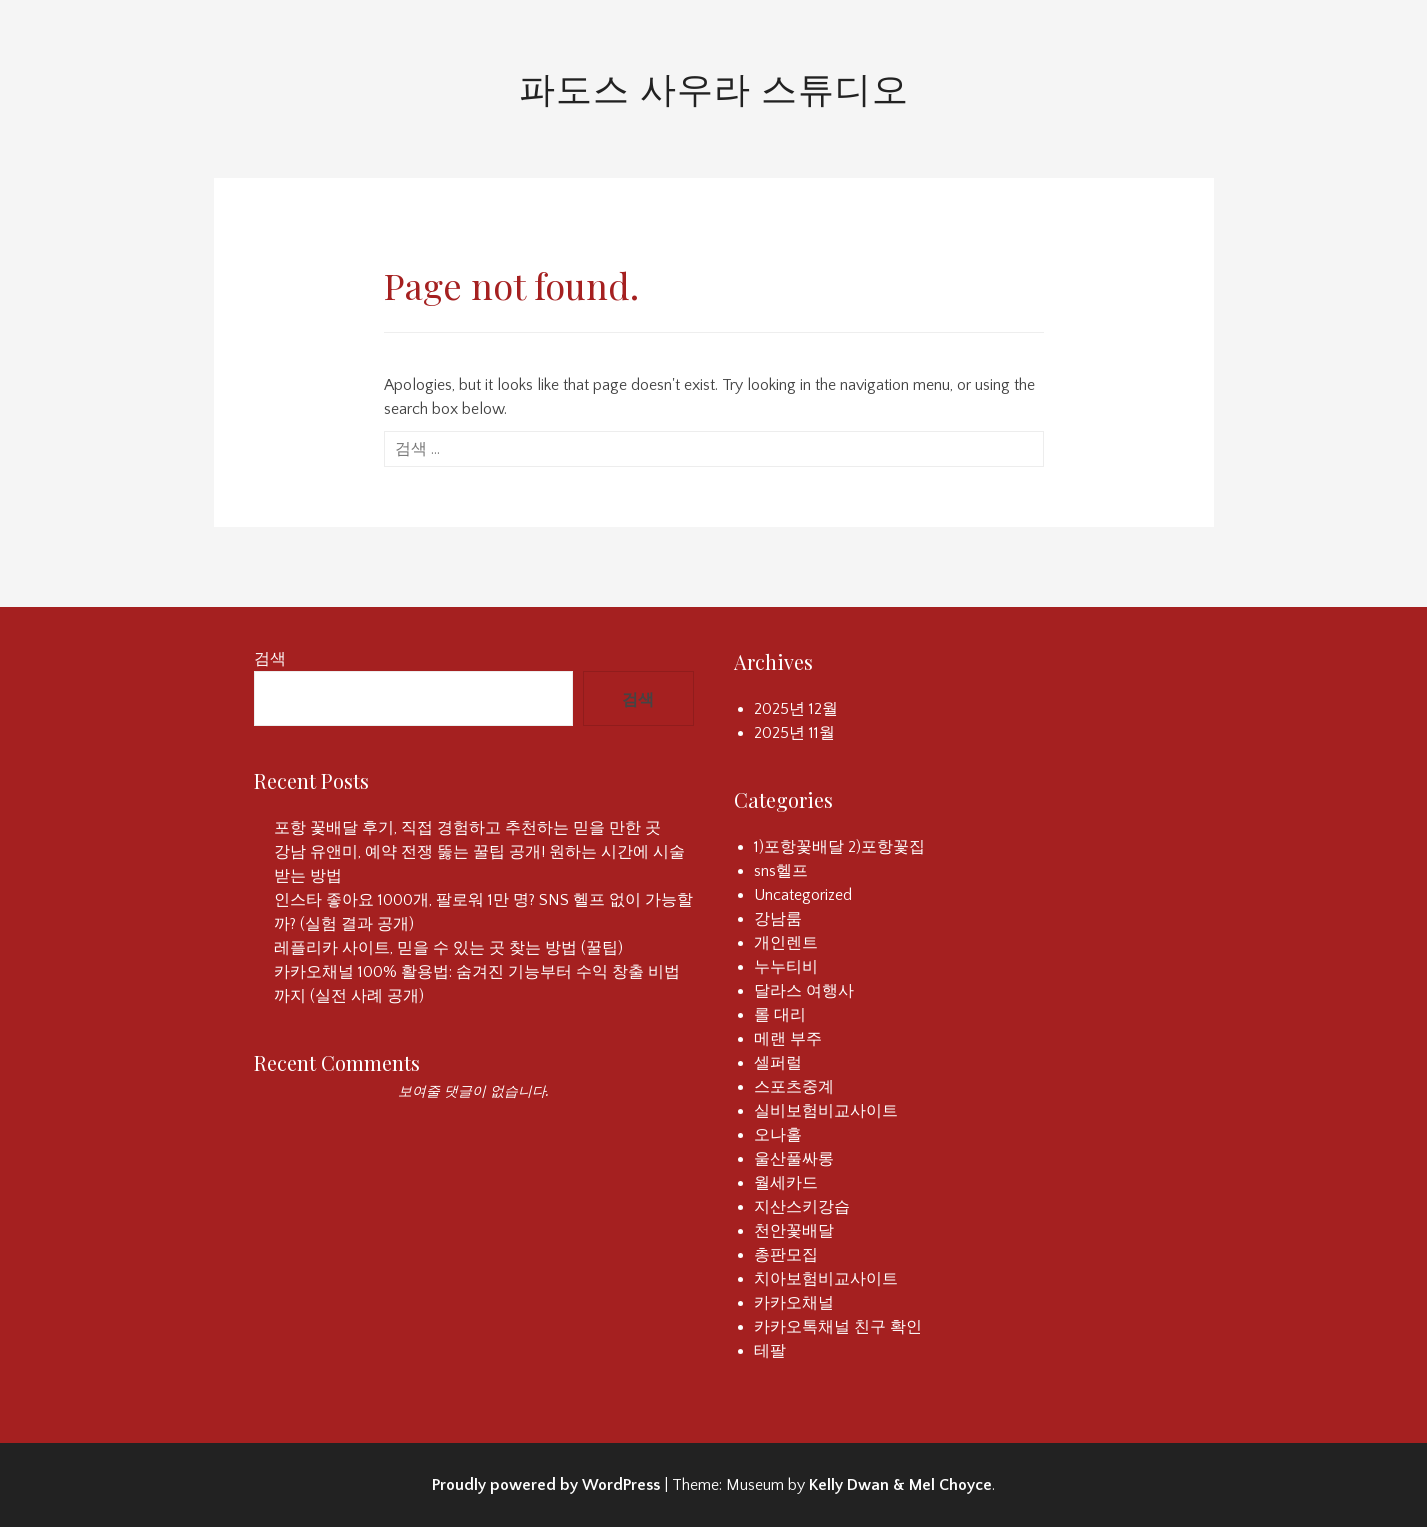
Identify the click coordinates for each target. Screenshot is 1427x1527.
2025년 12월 (796, 709)
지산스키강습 (802, 1207)
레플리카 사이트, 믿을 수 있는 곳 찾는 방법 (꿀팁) (448, 948)
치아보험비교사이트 (826, 1279)
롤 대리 (780, 1015)
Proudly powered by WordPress (546, 1485)
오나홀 (778, 1135)
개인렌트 (786, 943)
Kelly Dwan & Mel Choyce (900, 1485)
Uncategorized (803, 895)
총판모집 (786, 1255)
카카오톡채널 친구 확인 (838, 1327)
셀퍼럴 (778, 1063)
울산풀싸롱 (794, 1159)
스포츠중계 (794, 1087)
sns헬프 (781, 871)
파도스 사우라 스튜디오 (714, 87)
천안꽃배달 (794, 1231)
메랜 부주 (788, 1039)
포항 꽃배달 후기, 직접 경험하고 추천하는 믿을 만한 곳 (467, 828)
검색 (270, 659)
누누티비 (786, 967)
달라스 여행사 (804, 991)
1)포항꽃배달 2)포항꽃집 (839, 847)
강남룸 (778, 919)
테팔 (770, 1351)
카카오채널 (794, 1303)
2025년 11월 (794, 733)
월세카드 (786, 1183)
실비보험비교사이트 (826, 1111)
